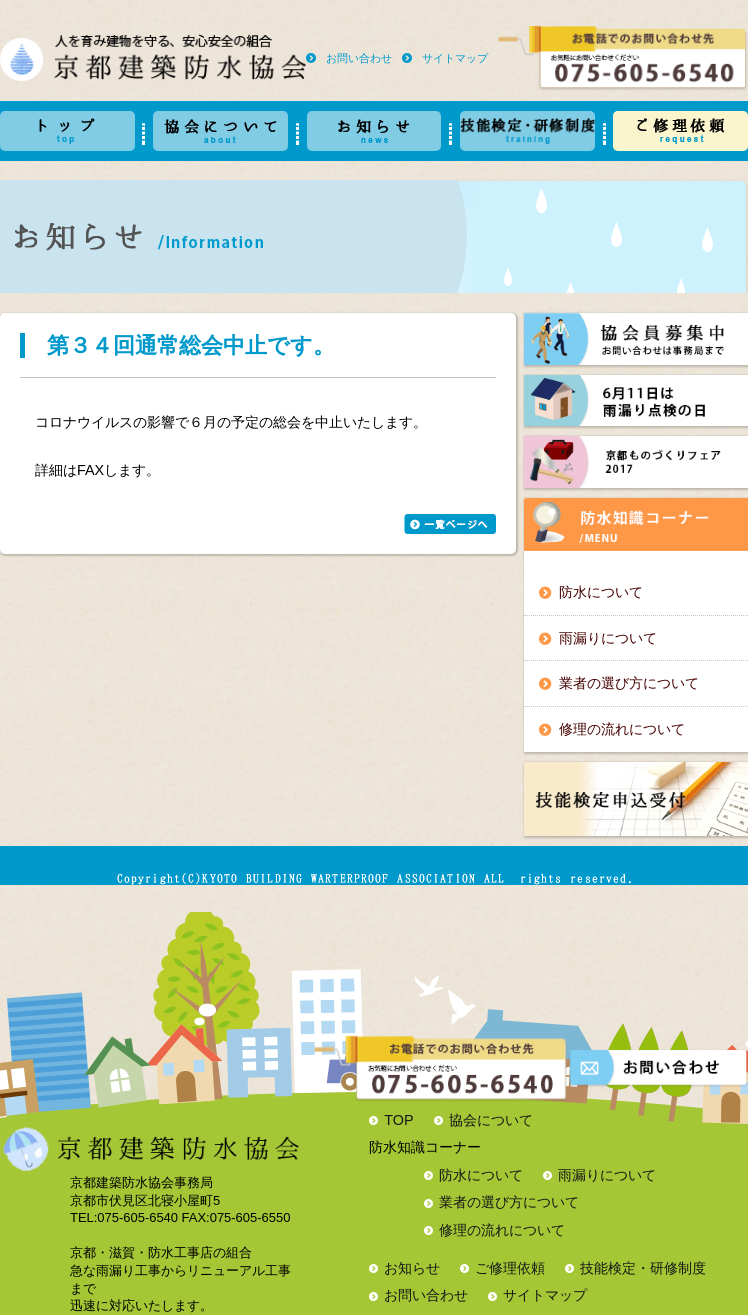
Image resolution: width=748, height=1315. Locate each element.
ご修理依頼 (510, 1268)
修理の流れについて (622, 729)
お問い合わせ (359, 58)
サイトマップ (455, 58)
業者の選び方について (629, 683)
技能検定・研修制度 (643, 1268)
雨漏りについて (608, 638)
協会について (491, 1120)
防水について (601, 592)
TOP (398, 1120)
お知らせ (412, 1268)
